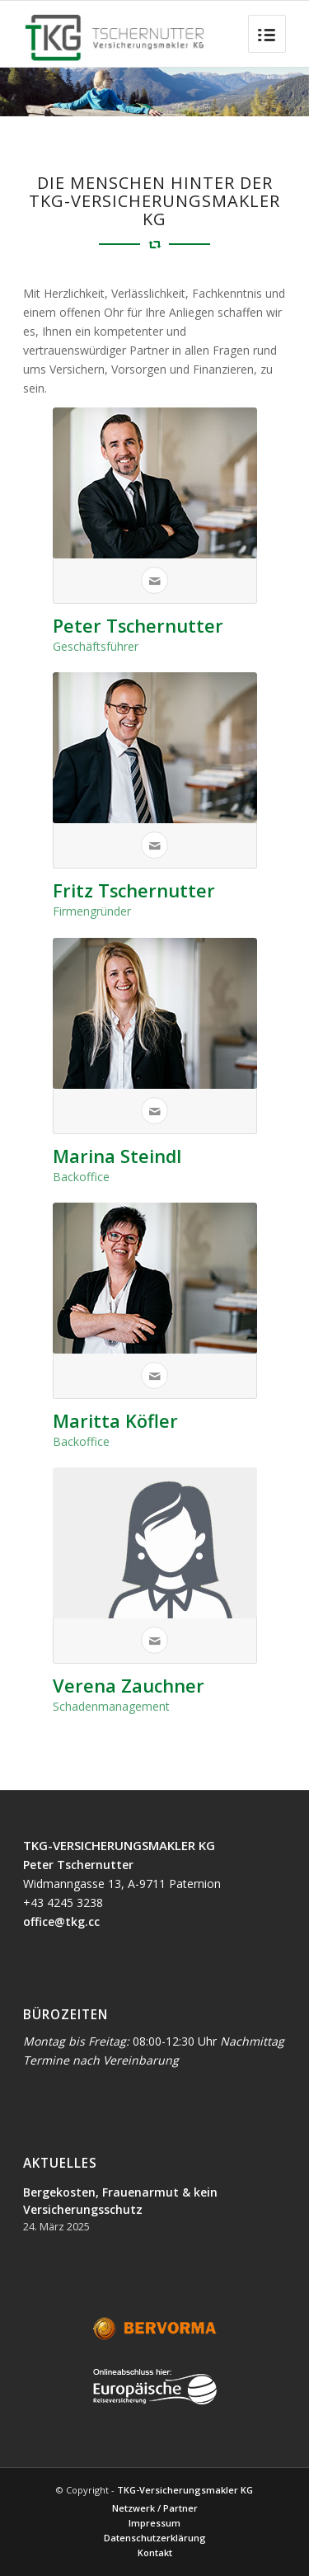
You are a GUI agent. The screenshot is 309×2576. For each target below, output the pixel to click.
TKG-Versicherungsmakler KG (185, 2490)
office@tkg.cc (61, 1921)
